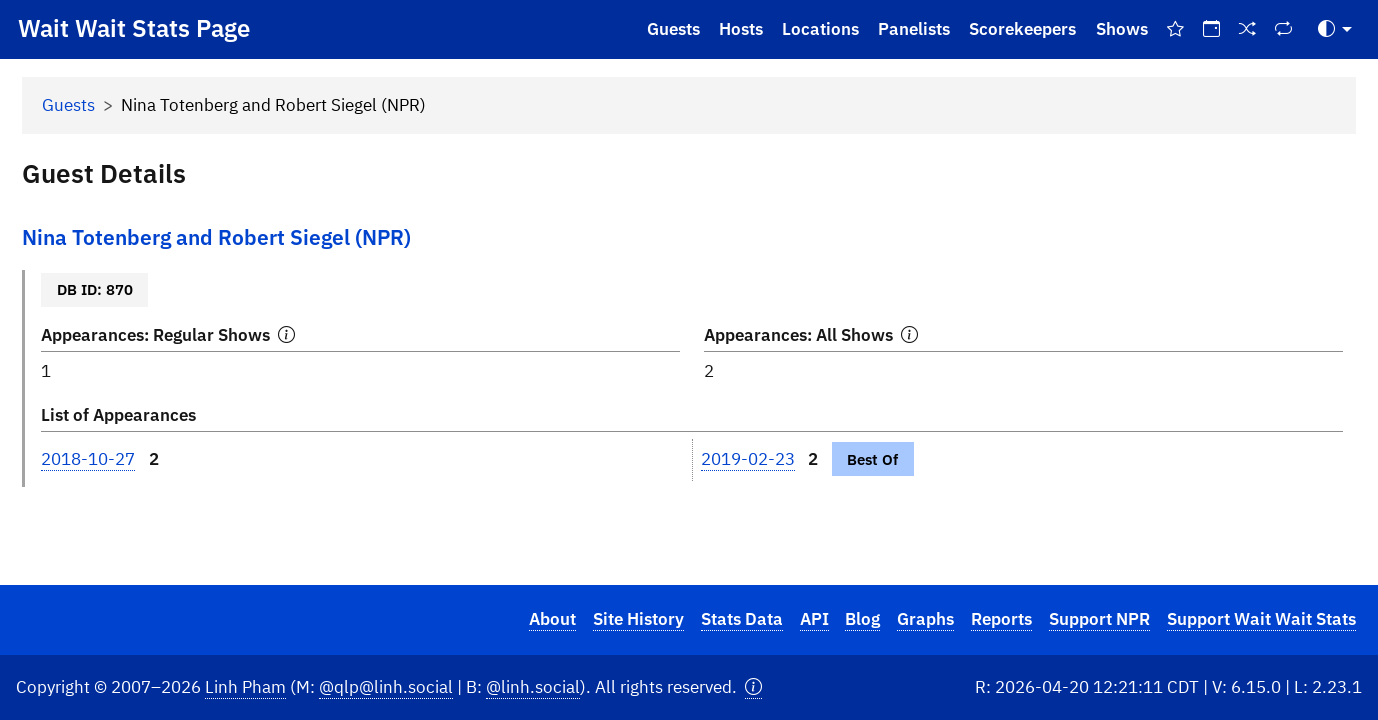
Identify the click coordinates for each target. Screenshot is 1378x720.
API (814, 619)
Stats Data (742, 619)
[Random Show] (1248, 29)
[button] (753, 687)
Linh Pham (245, 687)
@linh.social (533, 687)
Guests (673, 29)
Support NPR (1099, 619)
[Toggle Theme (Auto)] (1335, 29)
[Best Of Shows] (1175, 29)
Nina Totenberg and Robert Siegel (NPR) (216, 237)
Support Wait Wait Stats (1261, 619)
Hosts (741, 29)
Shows (1122, 29)
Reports (1001, 619)
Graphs (925, 619)
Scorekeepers (1022, 29)
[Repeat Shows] (1284, 29)
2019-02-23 (748, 459)
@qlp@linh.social (386, 687)
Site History (638, 619)
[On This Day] (1211, 29)
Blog (862, 619)
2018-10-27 (88, 459)
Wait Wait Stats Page (134, 28)
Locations (820, 29)
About (552, 619)
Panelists (914, 29)
